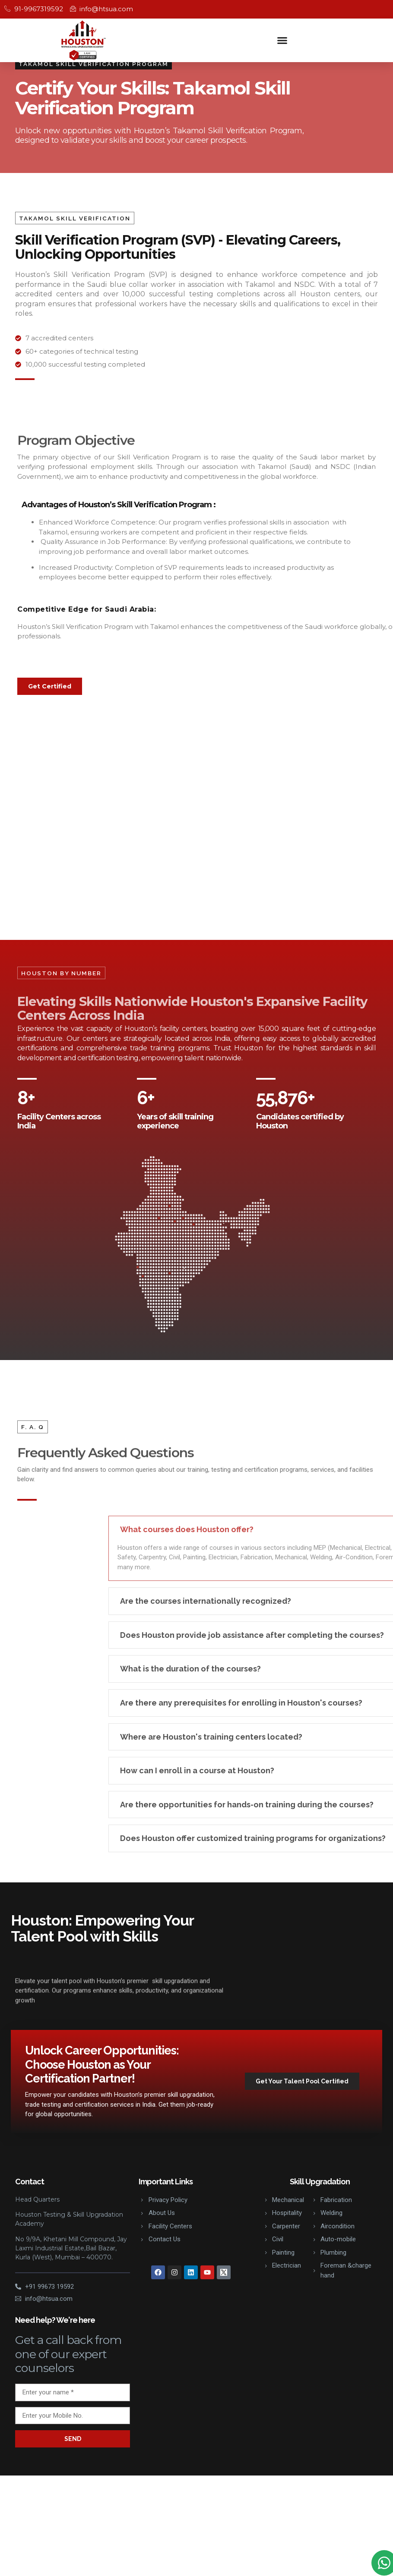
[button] (282, 40)
